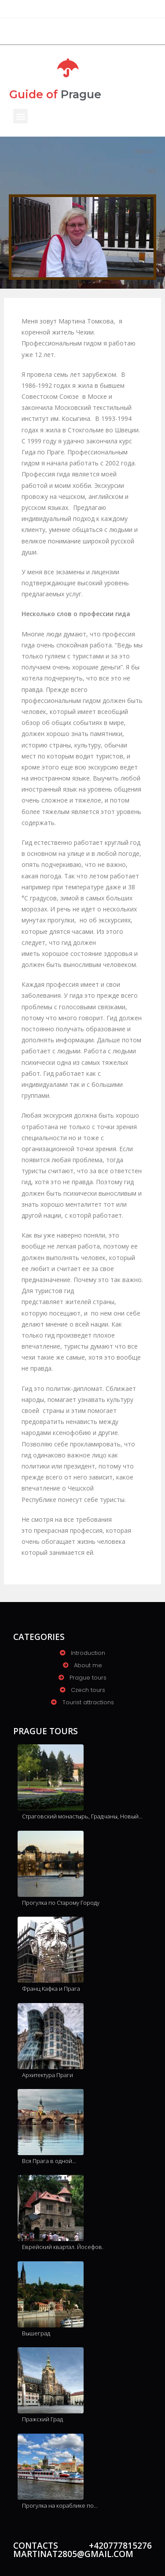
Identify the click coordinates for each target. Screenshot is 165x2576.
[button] (20, 116)
